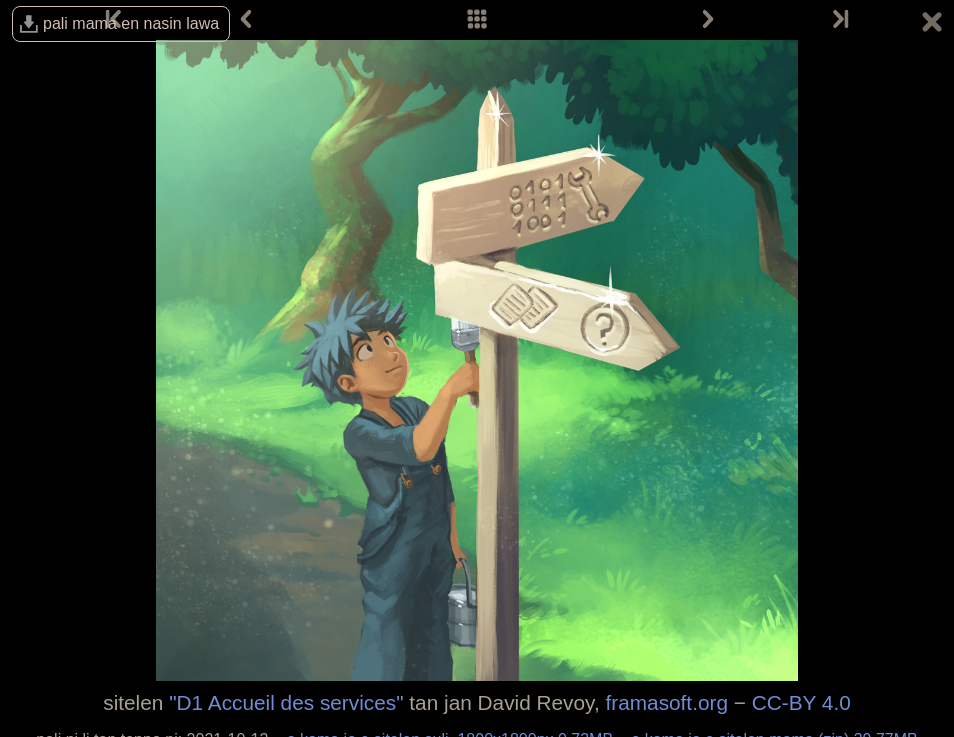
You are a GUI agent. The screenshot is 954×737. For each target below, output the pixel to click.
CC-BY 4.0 (801, 702)
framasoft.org (666, 702)
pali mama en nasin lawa (131, 23)
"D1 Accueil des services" (286, 702)
